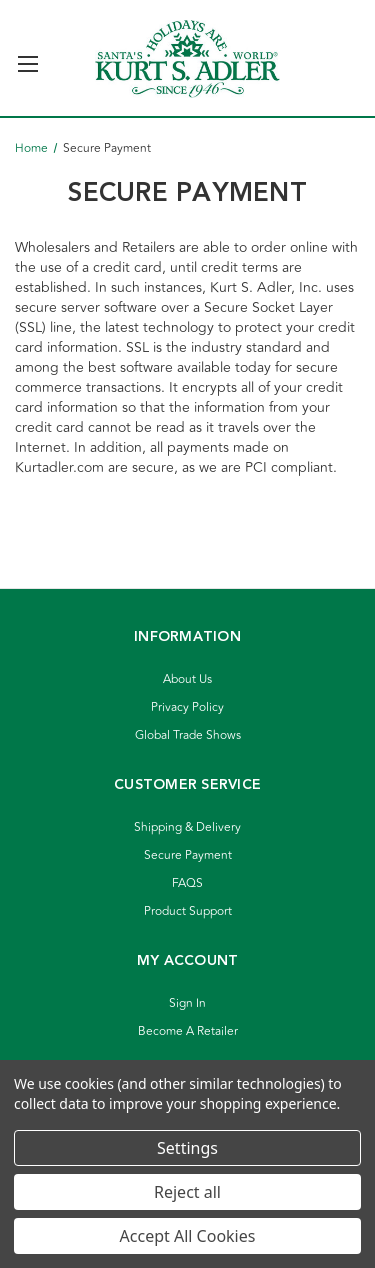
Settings (187, 1148)
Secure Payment (188, 855)
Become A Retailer (188, 1031)
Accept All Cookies (188, 1236)
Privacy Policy (187, 707)
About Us (187, 679)
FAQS (187, 883)
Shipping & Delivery (187, 827)
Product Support (188, 911)
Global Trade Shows (188, 735)
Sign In (187, 1003)
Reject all (187, 1192)
